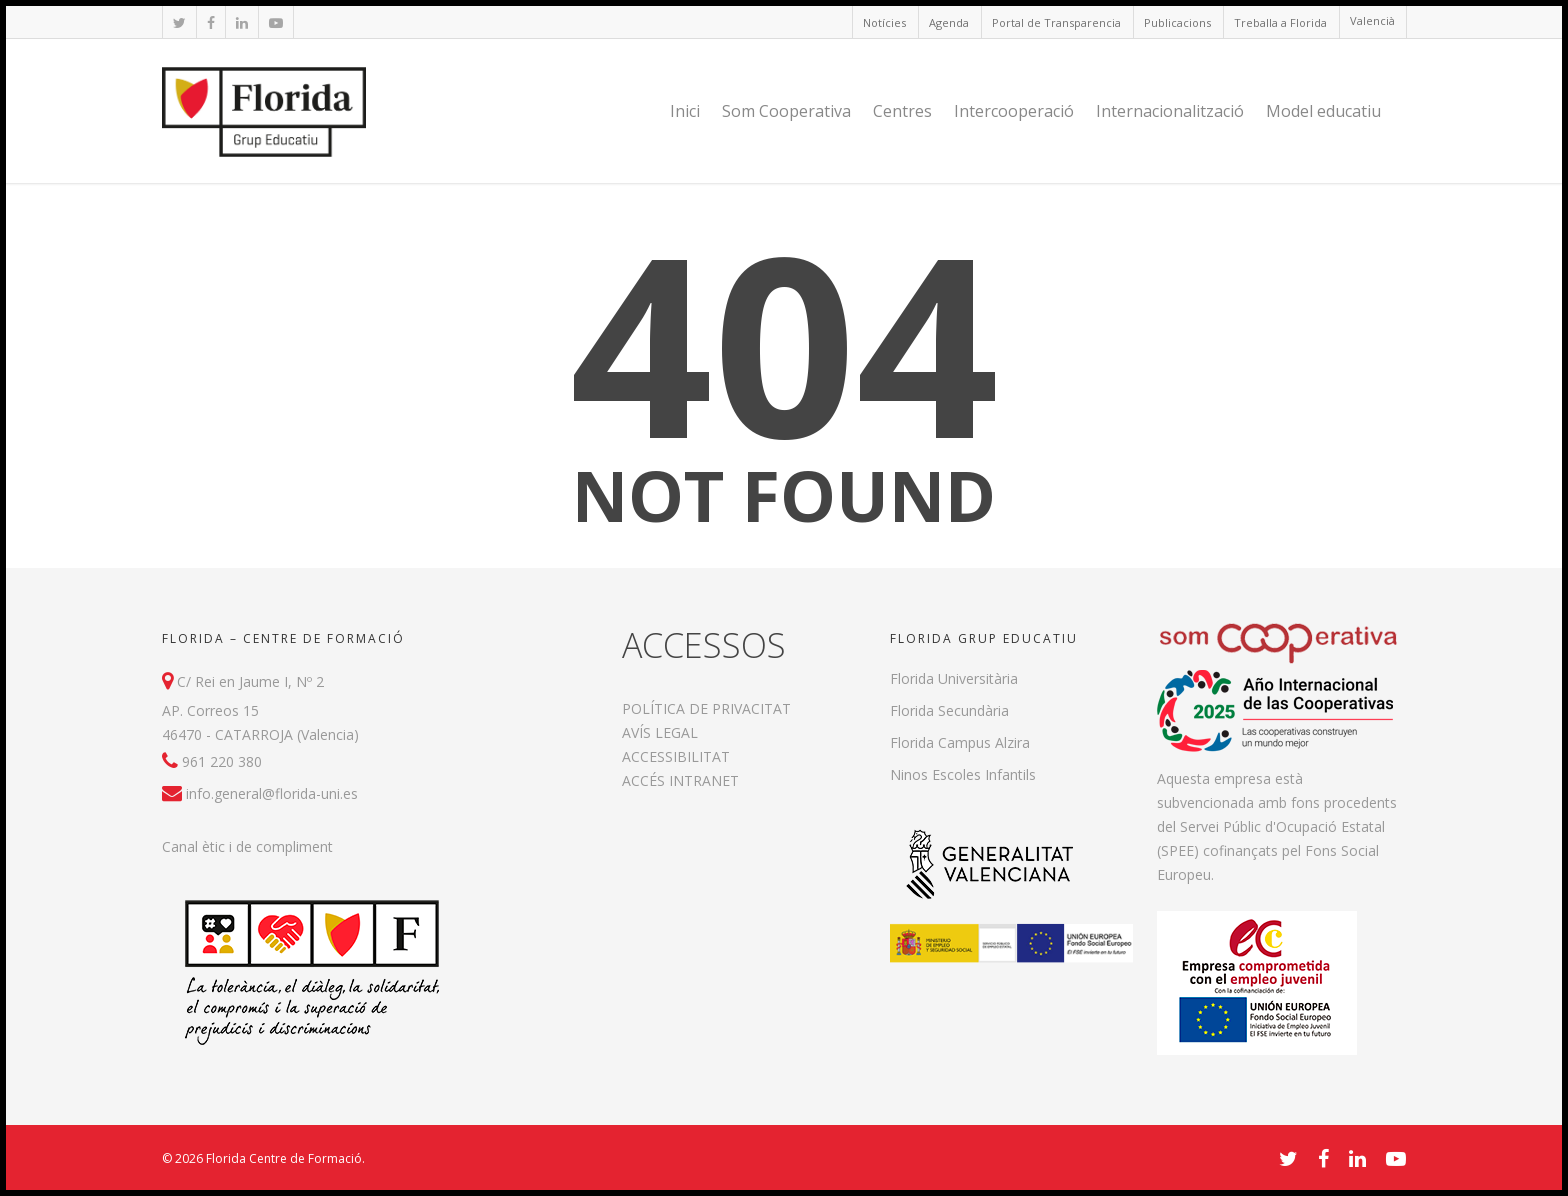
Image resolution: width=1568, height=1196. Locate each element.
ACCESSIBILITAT (676, 756)
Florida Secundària (949, 710)
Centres (902, 111)
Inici (685, 111)
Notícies (884, 22)
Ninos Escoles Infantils (963, 774)
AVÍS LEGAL (660, 732)
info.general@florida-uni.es (272, 793)
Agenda (949, 22)
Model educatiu (1323, 111)
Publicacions (1177, 22)
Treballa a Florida (1280, 22)
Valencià (1372, 20)
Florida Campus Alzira (960, 742)
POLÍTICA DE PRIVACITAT (706, 708)
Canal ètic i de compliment (247, 846)
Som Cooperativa (786, 111)
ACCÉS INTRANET (680, 780)
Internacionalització (1170, 111)
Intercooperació (1014, 111)
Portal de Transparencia (1056, 22)
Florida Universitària (954, 678)
